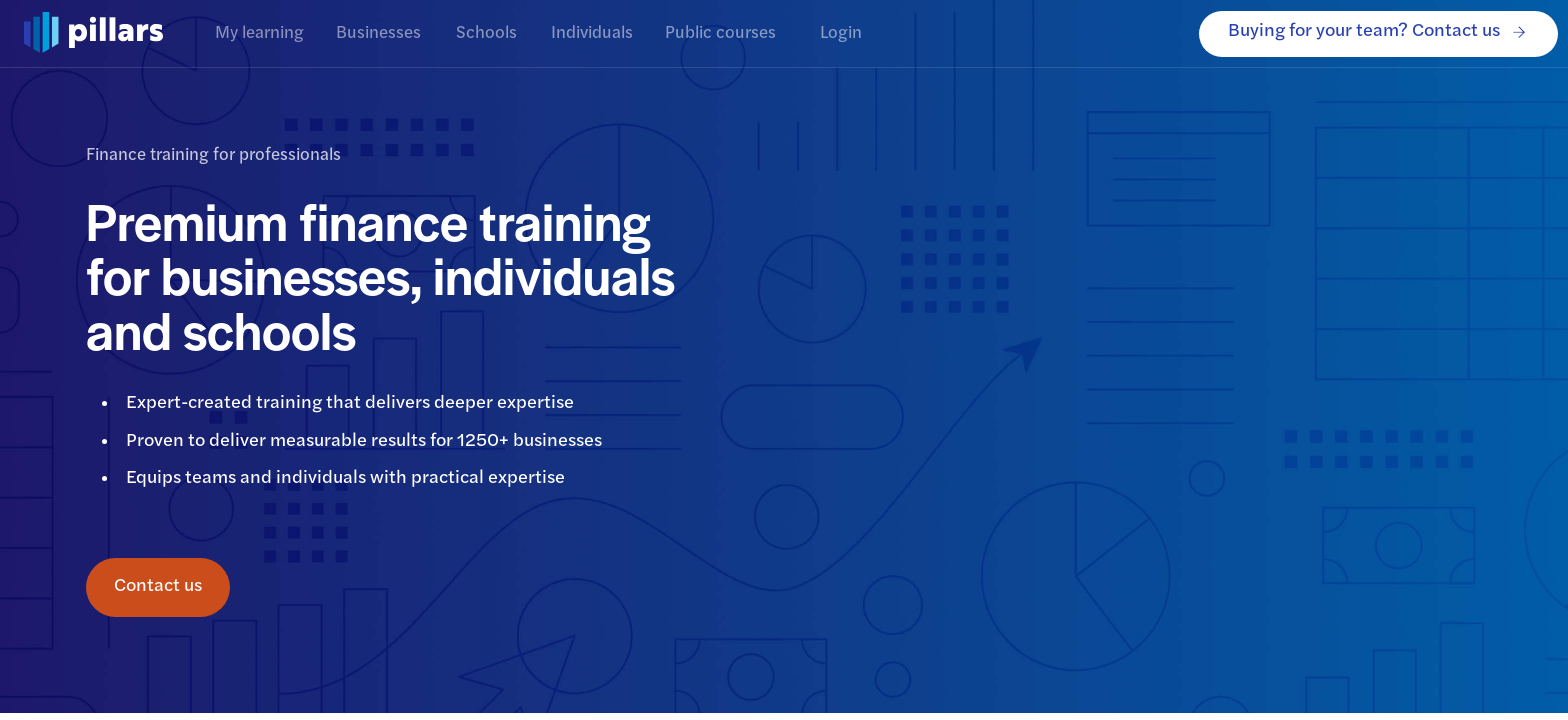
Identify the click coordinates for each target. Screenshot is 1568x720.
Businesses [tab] (378, 33)
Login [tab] (841, 33)
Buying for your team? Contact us (1378, 34)
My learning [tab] (259, 33)
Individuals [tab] (592, 33)
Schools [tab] (486, 33)
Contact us (158, 588)
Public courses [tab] (720, 33)
